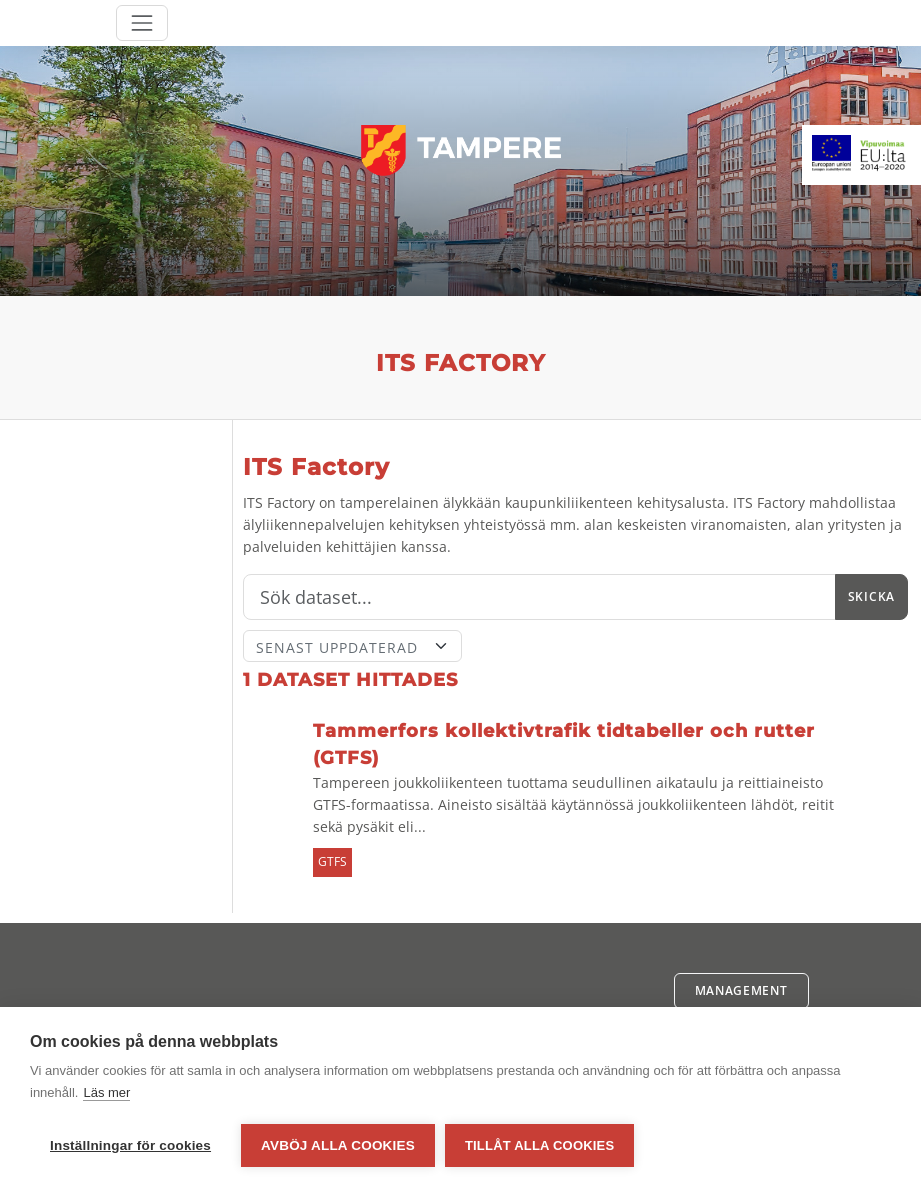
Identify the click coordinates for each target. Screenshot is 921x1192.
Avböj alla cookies (338, 1145)
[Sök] (539, 597)
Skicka (871, 596)
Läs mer (106, 1092)
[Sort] (353, 646)
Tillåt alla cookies (539, 1145)
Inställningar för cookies (130, 1145)
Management (741, 990)
